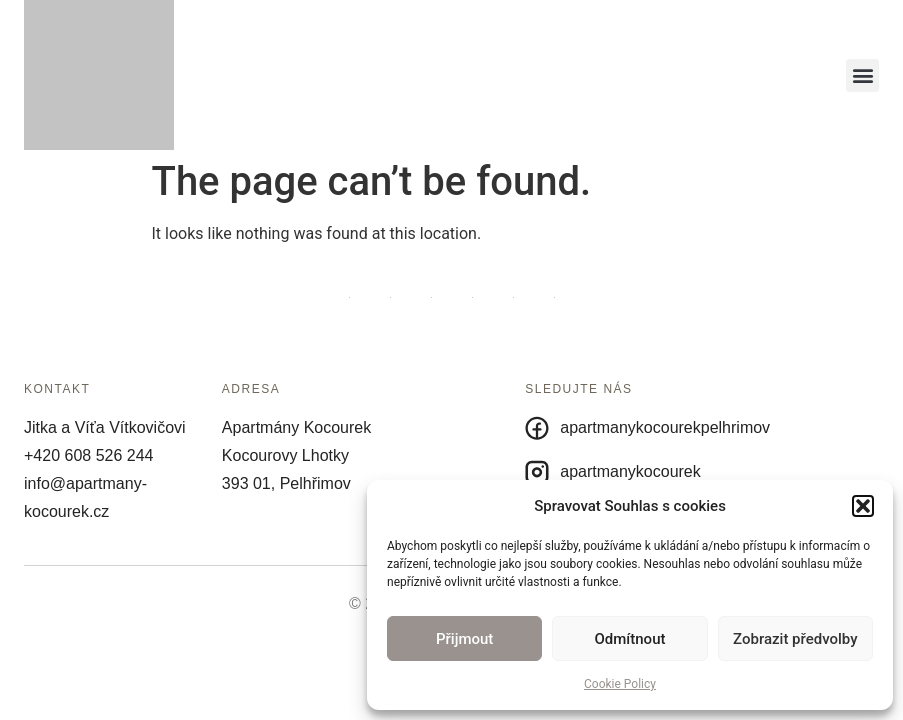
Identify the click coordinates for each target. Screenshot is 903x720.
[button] (863, 506)
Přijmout (464, 639)
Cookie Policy (620, 684)
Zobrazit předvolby (795, 639)
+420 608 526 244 (88, 455)
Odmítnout (630, 639)
